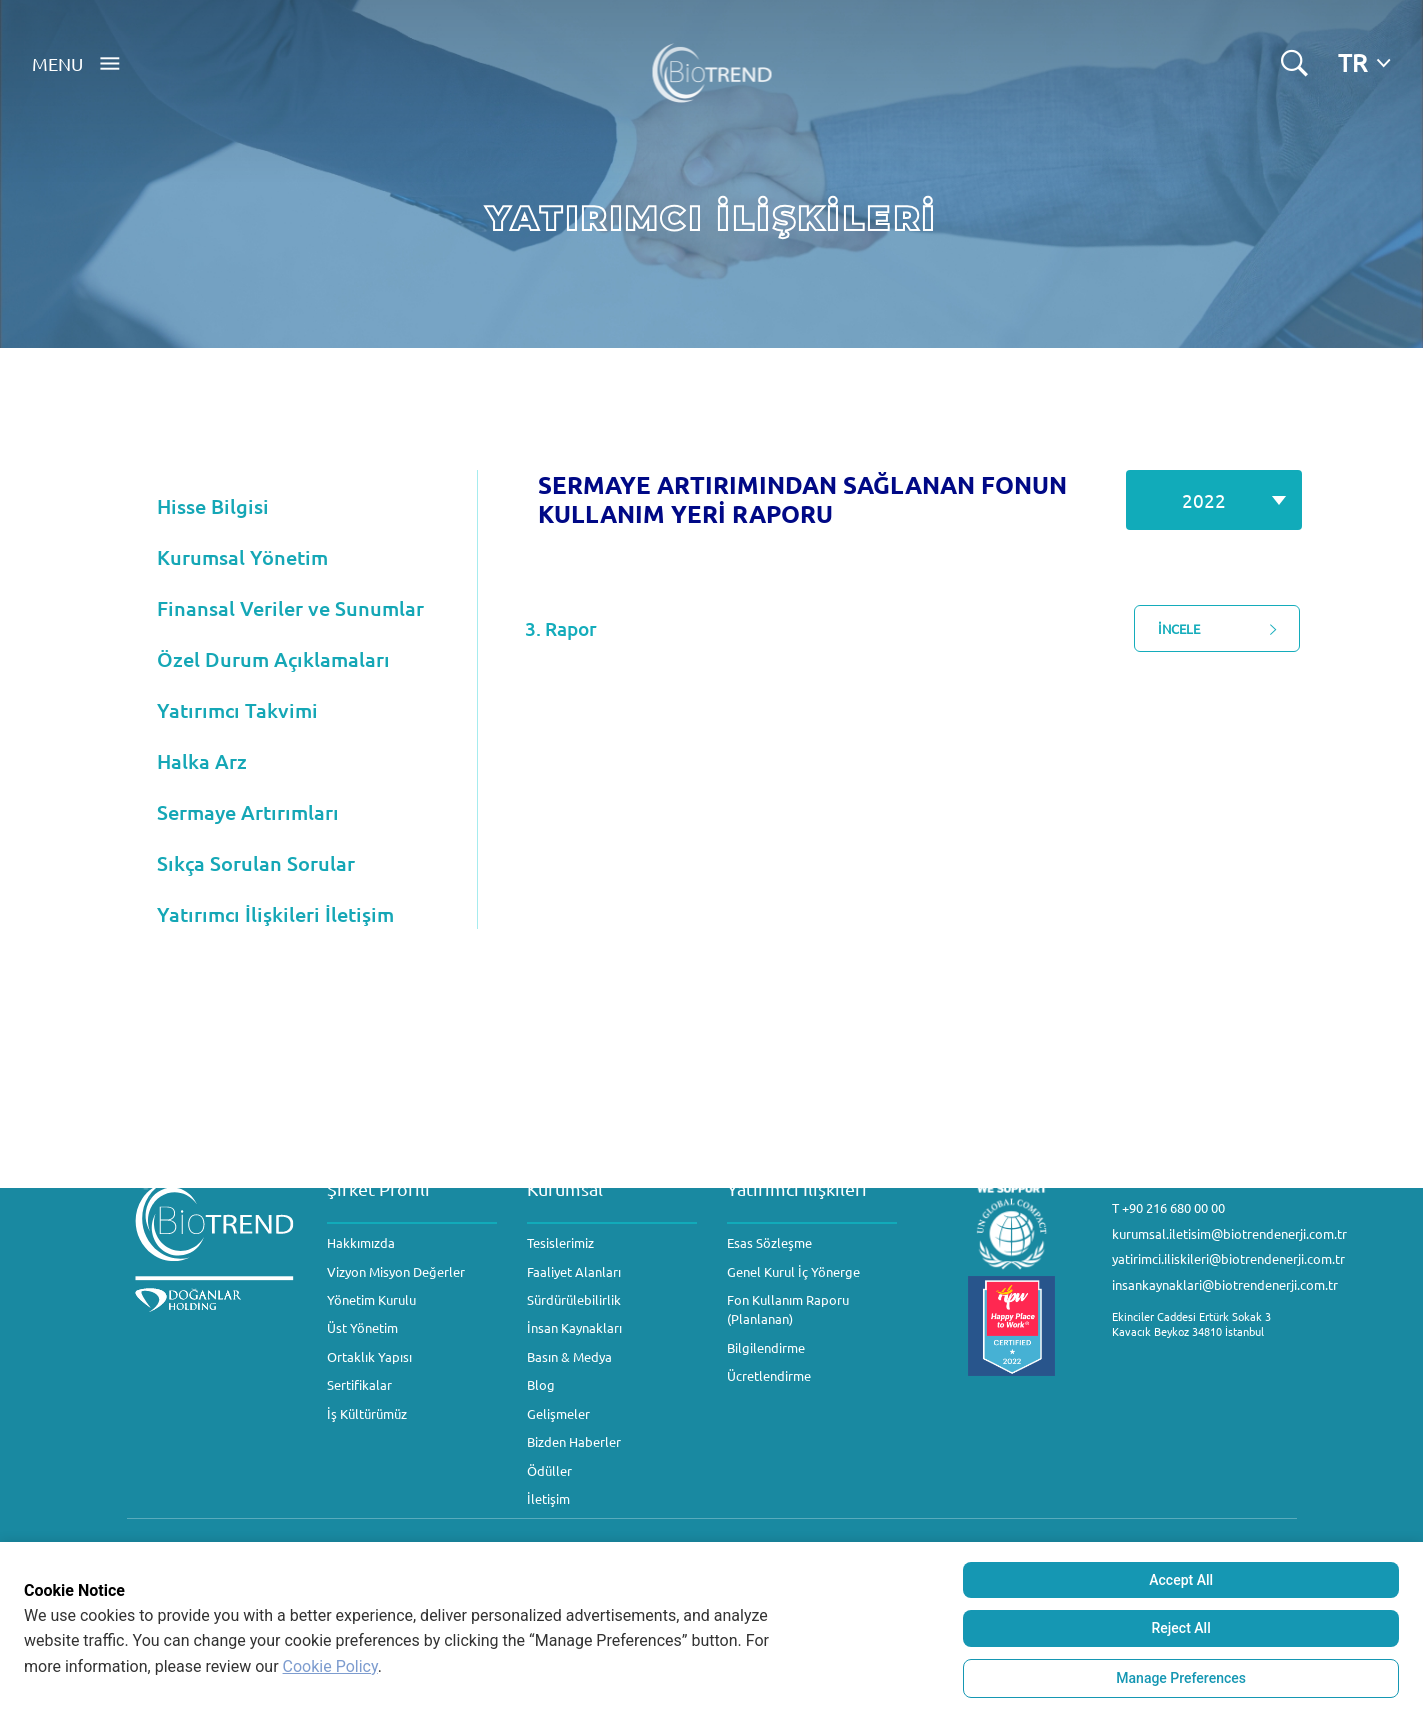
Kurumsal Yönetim (242, 557)
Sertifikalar (359, 1384)
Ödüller (549, 1470)
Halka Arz (202, 761)
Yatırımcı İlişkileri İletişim (275, 914)
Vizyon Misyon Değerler (396, 1271)
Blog (541, 1384)
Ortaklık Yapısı (369, 1356)
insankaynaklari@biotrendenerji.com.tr (1225, 1284)
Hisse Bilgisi (213, 506)
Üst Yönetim (362, 1327)
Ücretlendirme (769, 1375)
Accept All (1181, 1580)
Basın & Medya (569, 1356)
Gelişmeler (558, 1413)
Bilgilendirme (766, 1347)
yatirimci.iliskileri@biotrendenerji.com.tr (1228, 1258)
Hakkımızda (361, 1242)
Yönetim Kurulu (371, 1299)
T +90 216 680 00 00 (1168, 1207)
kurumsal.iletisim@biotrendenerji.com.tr (1229, 1233)
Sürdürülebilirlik (574, 1299)
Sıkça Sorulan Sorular (256, 863)
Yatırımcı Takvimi (237, 710)
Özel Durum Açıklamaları (273, 659)
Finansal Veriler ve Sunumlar (290, 608)
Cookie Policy (330, 1666)
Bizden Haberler (574, 1441)
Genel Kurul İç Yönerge (793, 1271)
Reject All (1181, 1628)
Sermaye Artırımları (248, 812)
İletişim (548, 1498)
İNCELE (1238, 629)
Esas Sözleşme (769, 1242)
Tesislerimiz (560, 1242)
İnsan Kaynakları (574, 1327)
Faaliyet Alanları (574, 1271)
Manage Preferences (1181, 1678)
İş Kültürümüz (367, 1413)
